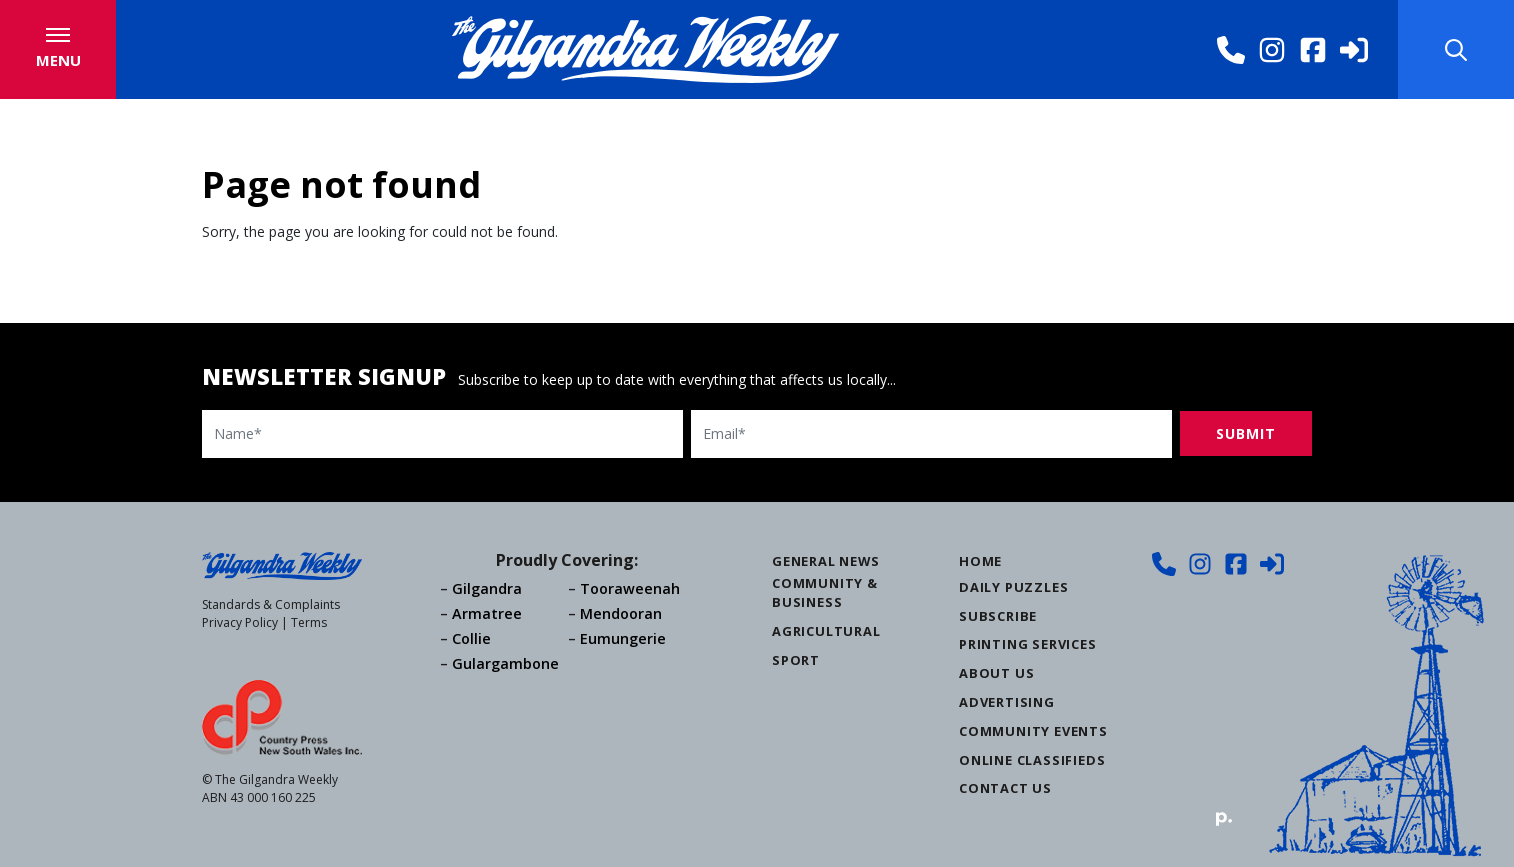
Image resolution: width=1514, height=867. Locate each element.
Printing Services (1028, 644)
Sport (796, 660)
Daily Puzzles (1013, 587)
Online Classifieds (1032, 760)
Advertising (1007, 702)
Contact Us (1005, 788)
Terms (309, 622)
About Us (996, 673)
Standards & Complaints (271, 604)
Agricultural (826, 631)
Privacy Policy (240, 622)
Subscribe (998, 616)
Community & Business (825, 592)
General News (826, 561)
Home (980, 561)
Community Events (1033, 731)
